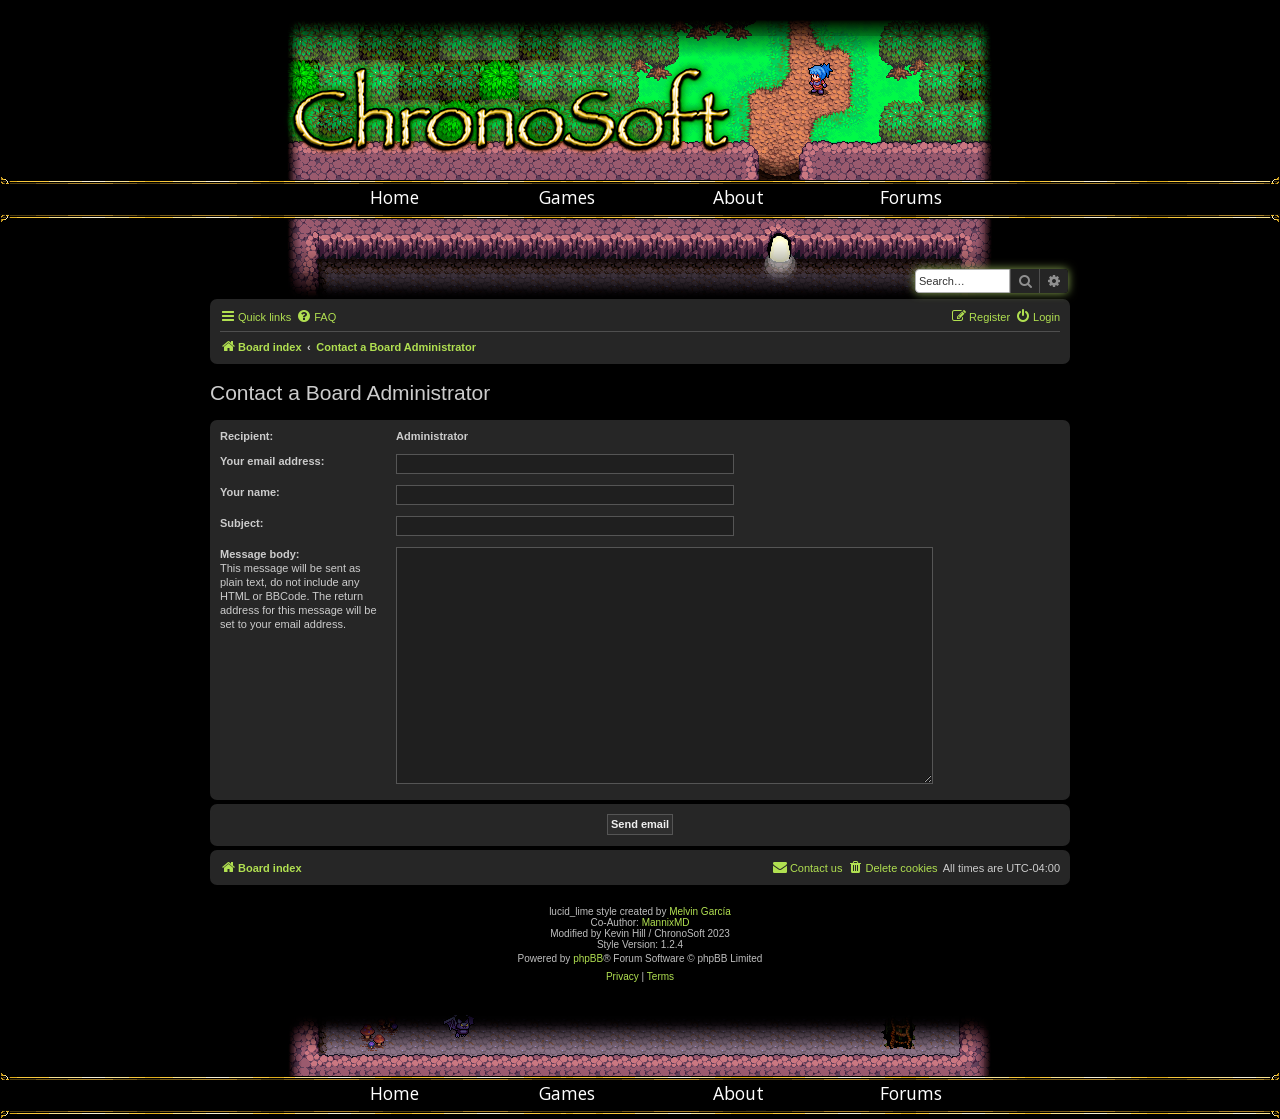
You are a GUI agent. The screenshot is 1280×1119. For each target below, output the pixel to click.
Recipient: (246, 436)
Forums (911, 197)
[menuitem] (316, 317)
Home (394, 197)
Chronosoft (640, 90)
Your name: (250, 492)
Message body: (259, 554)
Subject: (241, 523)
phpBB (588, 958)
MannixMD (666, 922)
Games (567, 197)
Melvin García (700, 911)
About (738, 197)
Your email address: (272, 461)
